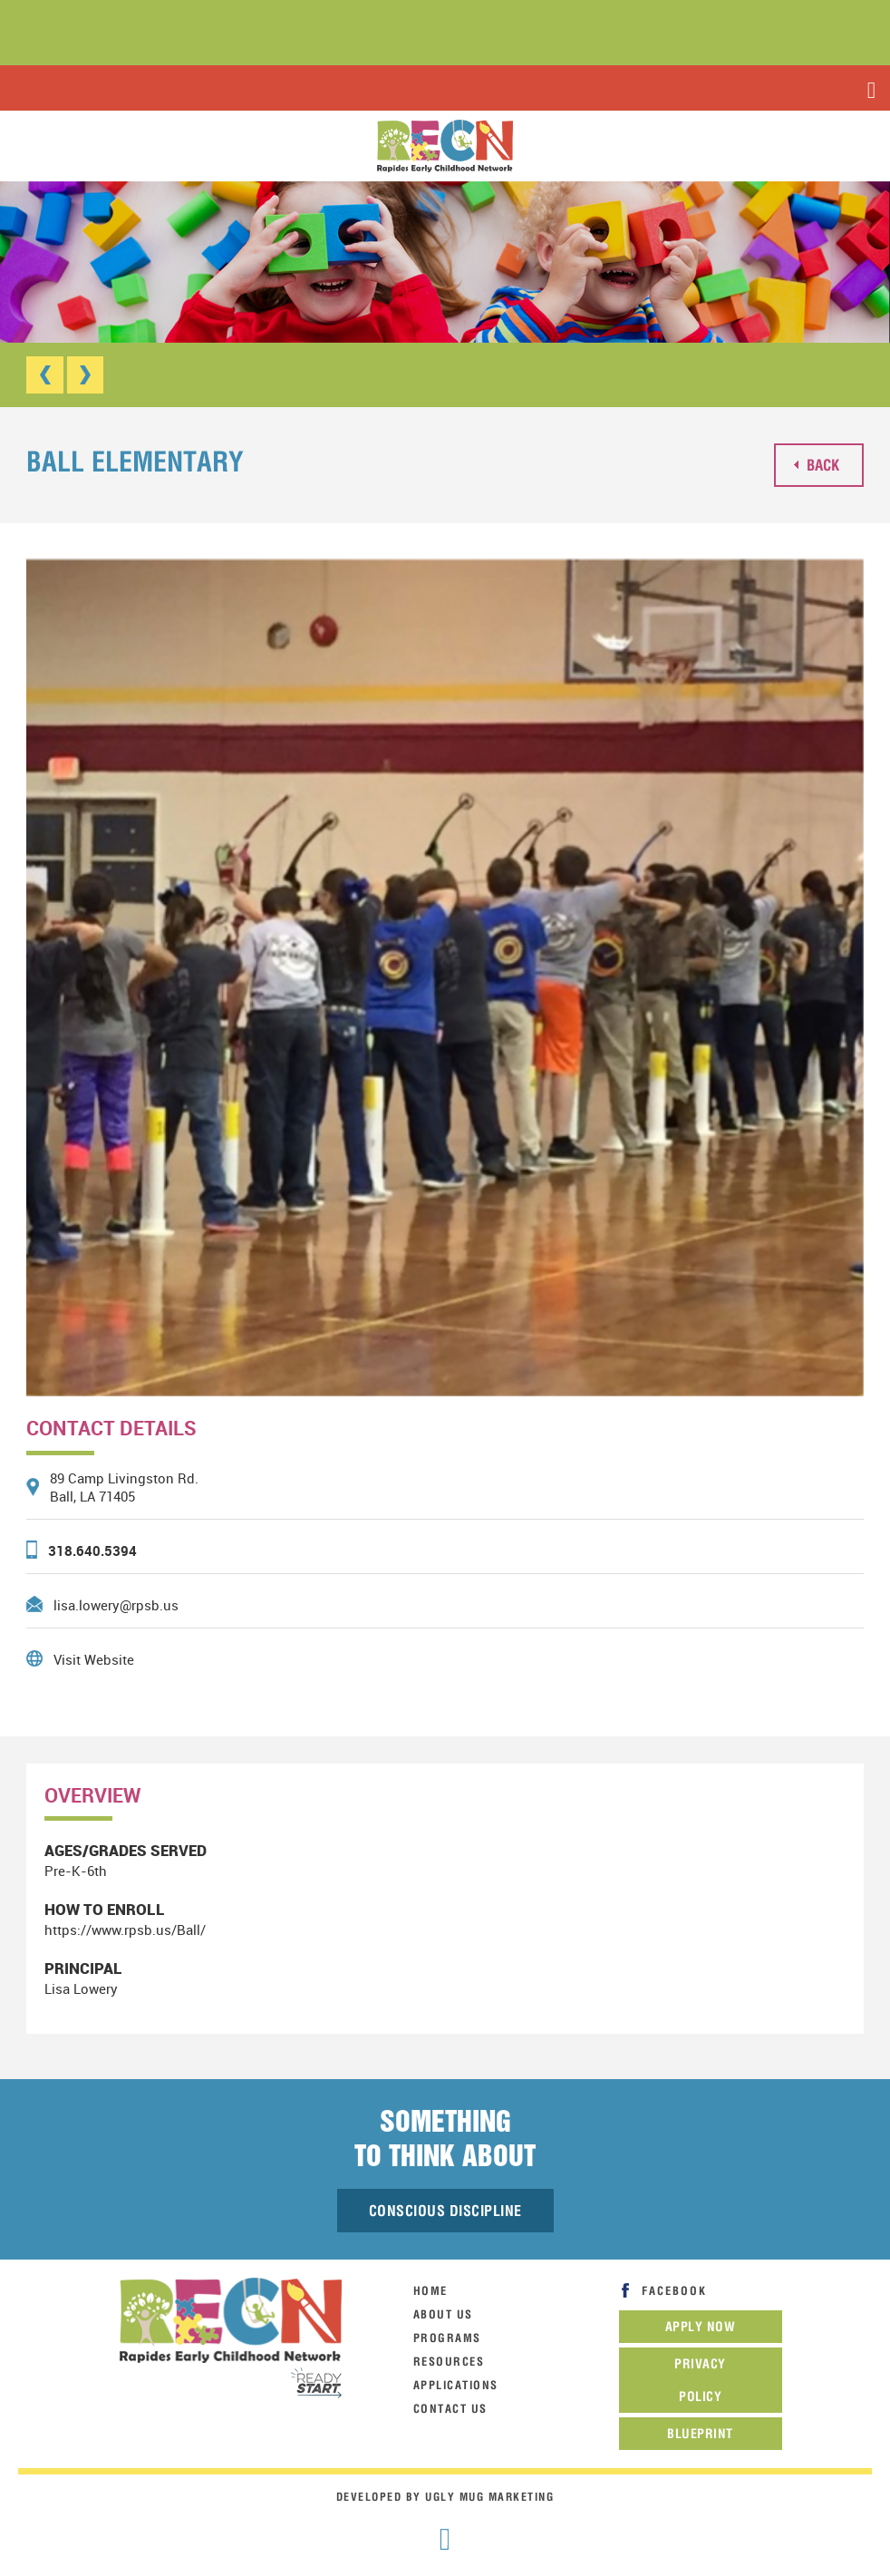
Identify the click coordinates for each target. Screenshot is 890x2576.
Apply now (700, 2326)
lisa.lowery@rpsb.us (116, 1604)
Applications (455, 2385)
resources (449, 2361)
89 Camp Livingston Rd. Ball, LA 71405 (124, 1487)
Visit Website (93, 1658)
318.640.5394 (92, 1550)
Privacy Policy (700, 2380)
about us (443, 2314)
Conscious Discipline (445, 2211)
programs (447, 2338)
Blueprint (700, 2433)
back (816, 463)
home (430, 2291)
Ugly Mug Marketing (489, 2496)
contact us (450, 2409)
